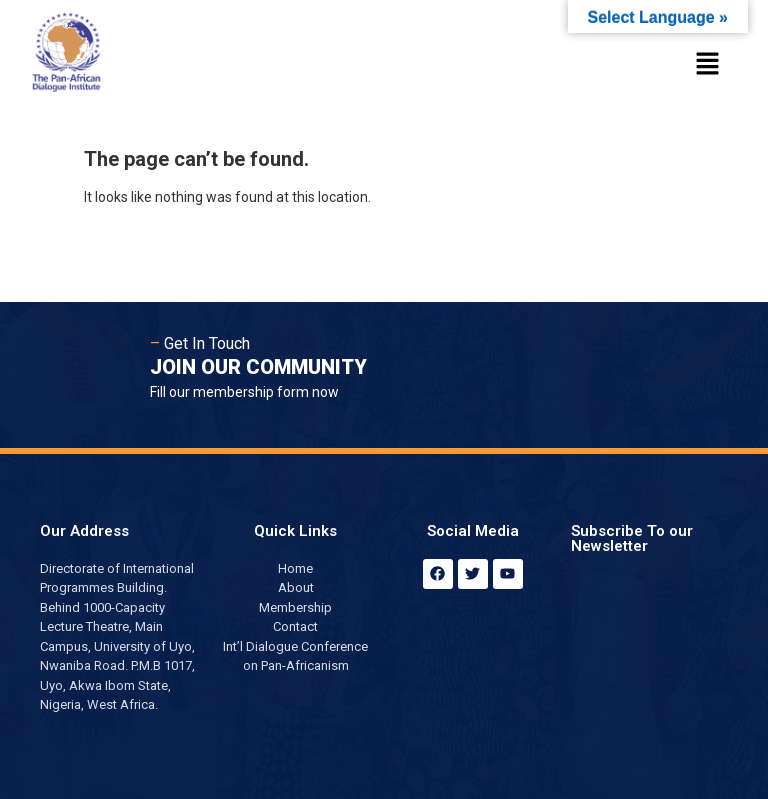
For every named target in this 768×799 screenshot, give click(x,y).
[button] (708, 65)
